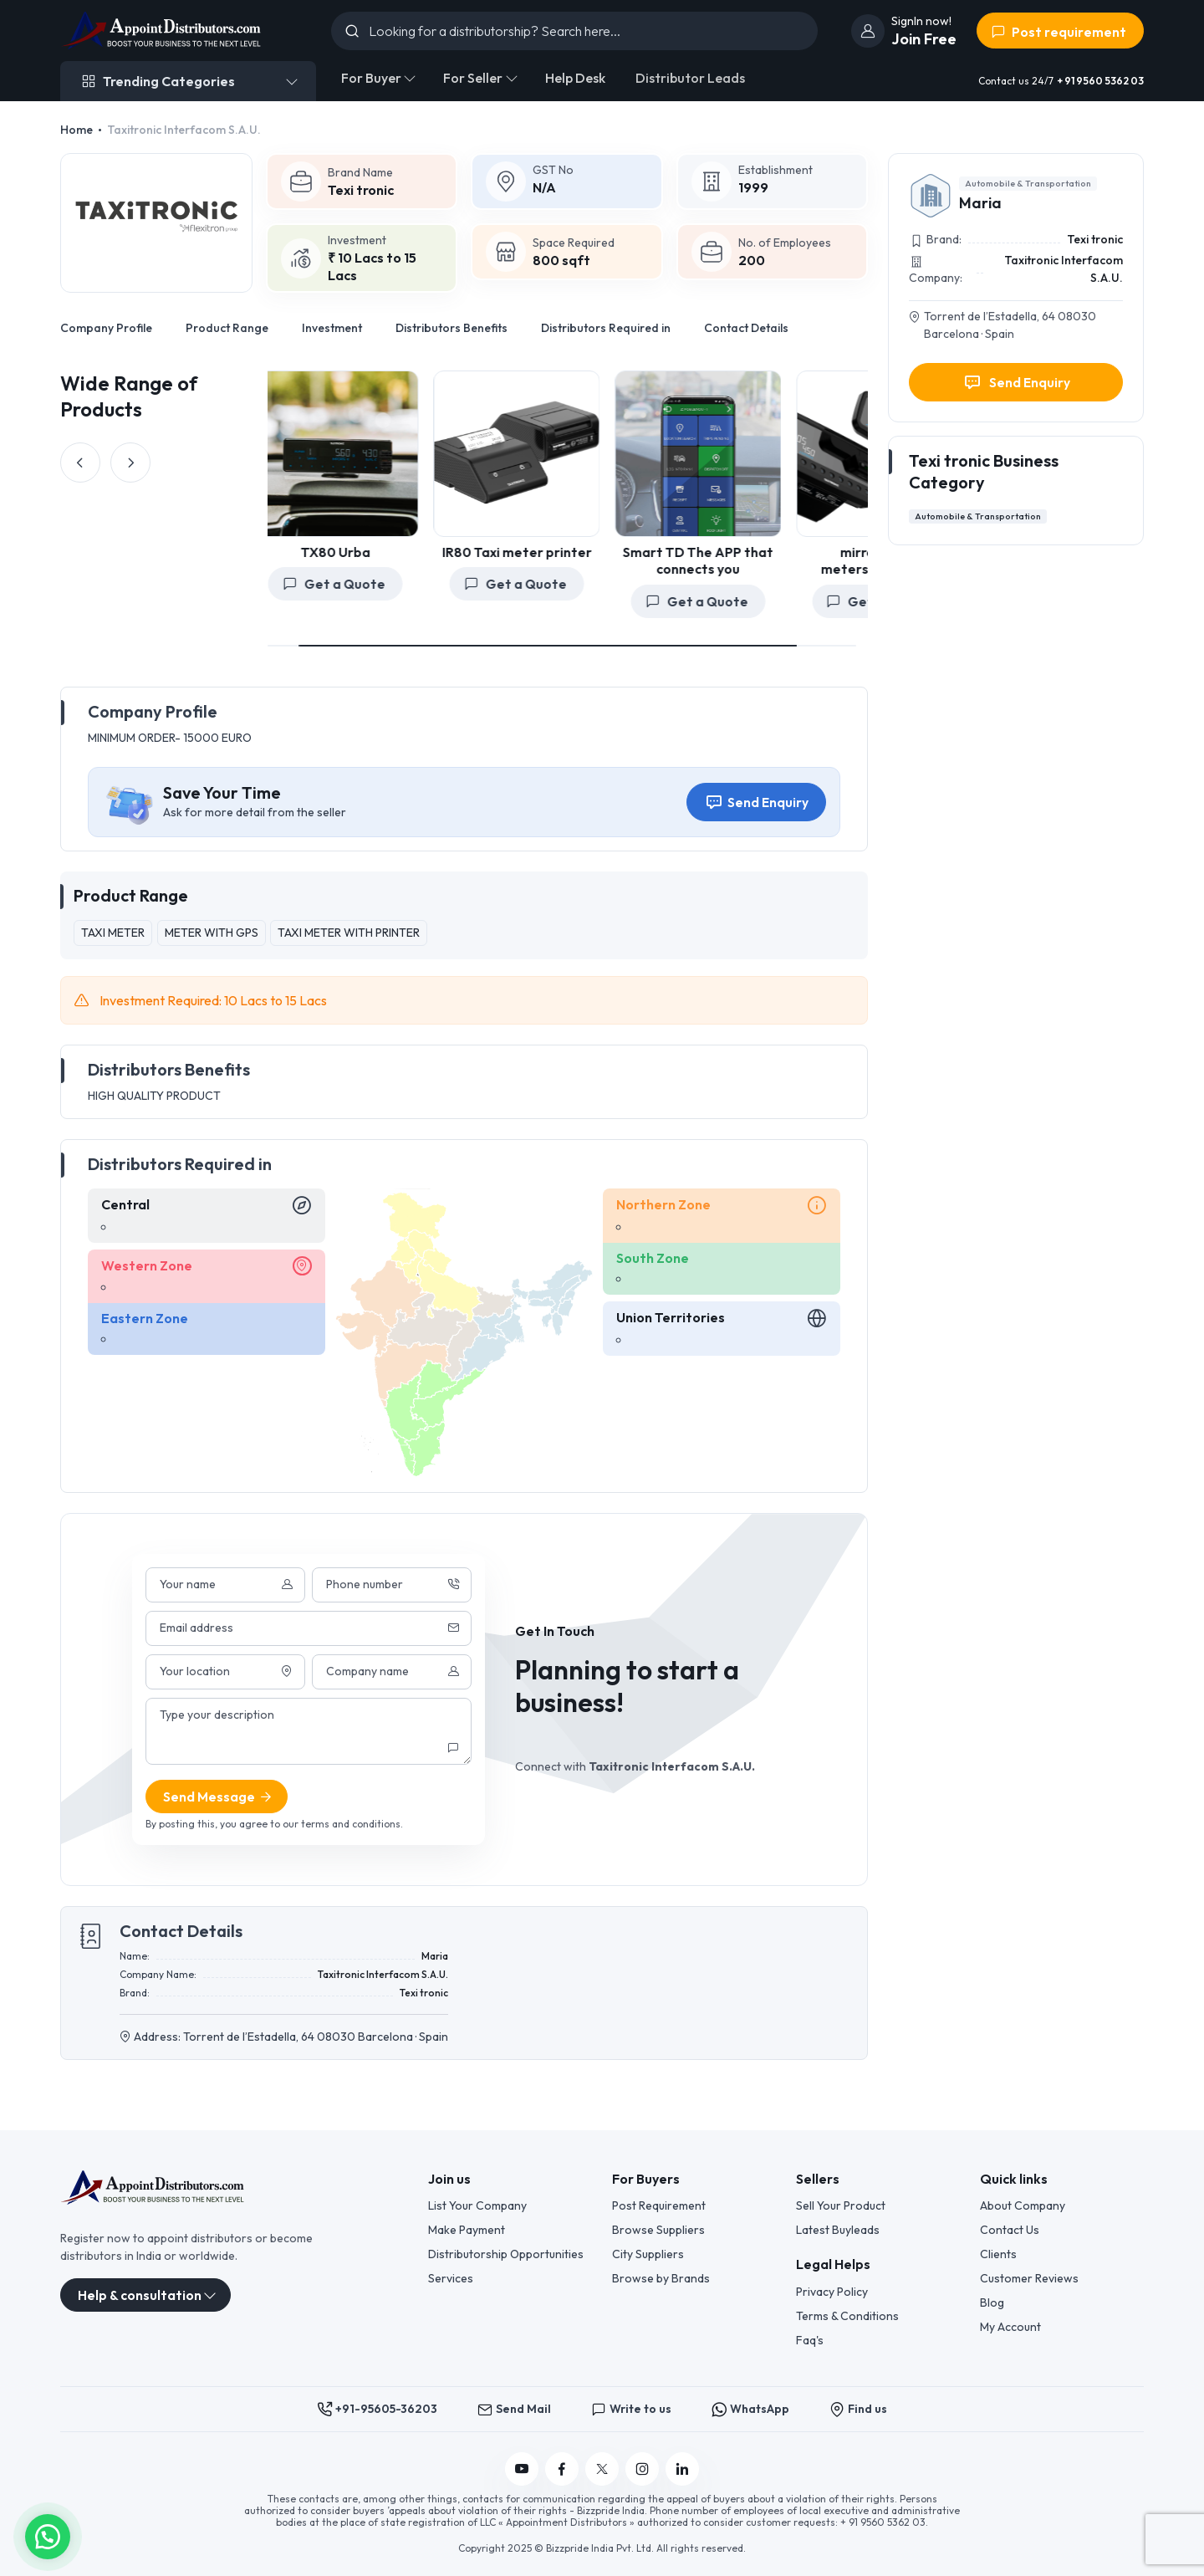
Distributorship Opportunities (506, 2254)
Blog (992, 2302)
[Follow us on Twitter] (602, 2469)
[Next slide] (130, 462)
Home (76, 129)
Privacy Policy (832, 2291)
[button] (47, 2535)
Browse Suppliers (658, 2229)
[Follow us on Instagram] (642, 2469)
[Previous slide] (80, 462)
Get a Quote (421, 583)
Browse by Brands (661, 2278)
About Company (1022, 2205)
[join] (868, 31)
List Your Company (477, 2205)
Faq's (810, 2340)
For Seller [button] (473, 77)
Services (450, 2278)
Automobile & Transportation (1028, 183)
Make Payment (466, 2229)
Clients (998, 2254)
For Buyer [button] (371, 77)
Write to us (631, 2409)
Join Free (924, 39)
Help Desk (575, 77)
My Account (1010, 2326)
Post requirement (1058, 31)
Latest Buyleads (838, 2229)
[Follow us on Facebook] (562, 2469)
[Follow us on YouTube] (521, 2469)
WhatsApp (750, 2409)
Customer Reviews (1029, 2278)
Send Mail (514, 2409)
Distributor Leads (690, 77)
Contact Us (1009, 2229)
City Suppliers (648, 2254)
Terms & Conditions (847, 2315)
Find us (858, 2409)
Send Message (218, 1796)
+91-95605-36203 (377, 2409)
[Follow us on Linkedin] (682, 2469)
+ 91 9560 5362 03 (1100, 80)
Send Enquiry (756, 802)
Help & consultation (140, 2295)
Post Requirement (659, 2205)
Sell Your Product (840, 2205)
